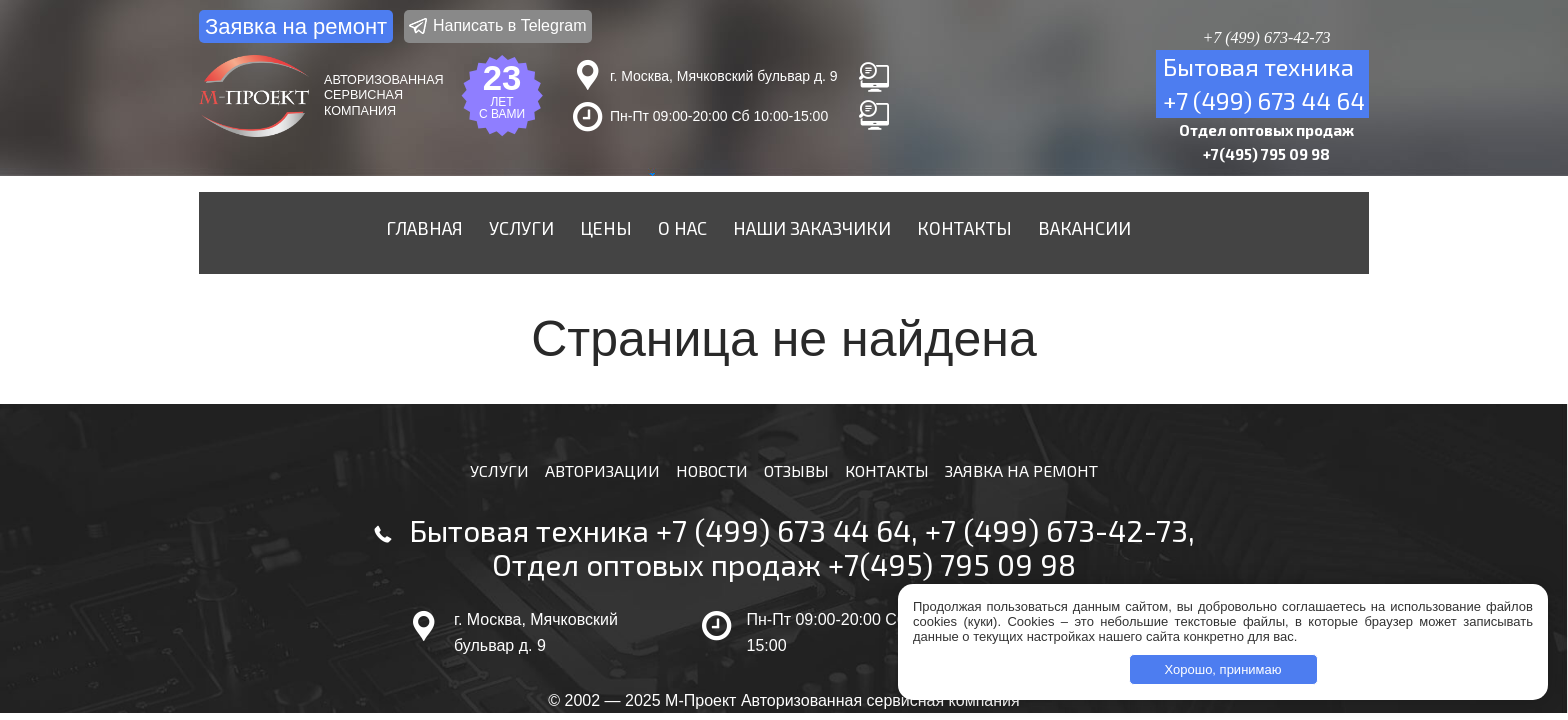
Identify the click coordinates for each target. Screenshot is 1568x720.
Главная (424, 228)
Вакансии (1084, 228)
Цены (606, 228)
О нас (682, 228)
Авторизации (602, 470)
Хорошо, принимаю (1223, 669)
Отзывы (796, 470)
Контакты (964, 228)
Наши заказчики (812, 228)
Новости (712, 470)
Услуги (521, 228)
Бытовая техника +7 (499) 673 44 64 (660, 530)
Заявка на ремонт (296, 26)
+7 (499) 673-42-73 (1056, 530)
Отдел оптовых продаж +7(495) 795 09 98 (784, 564)
